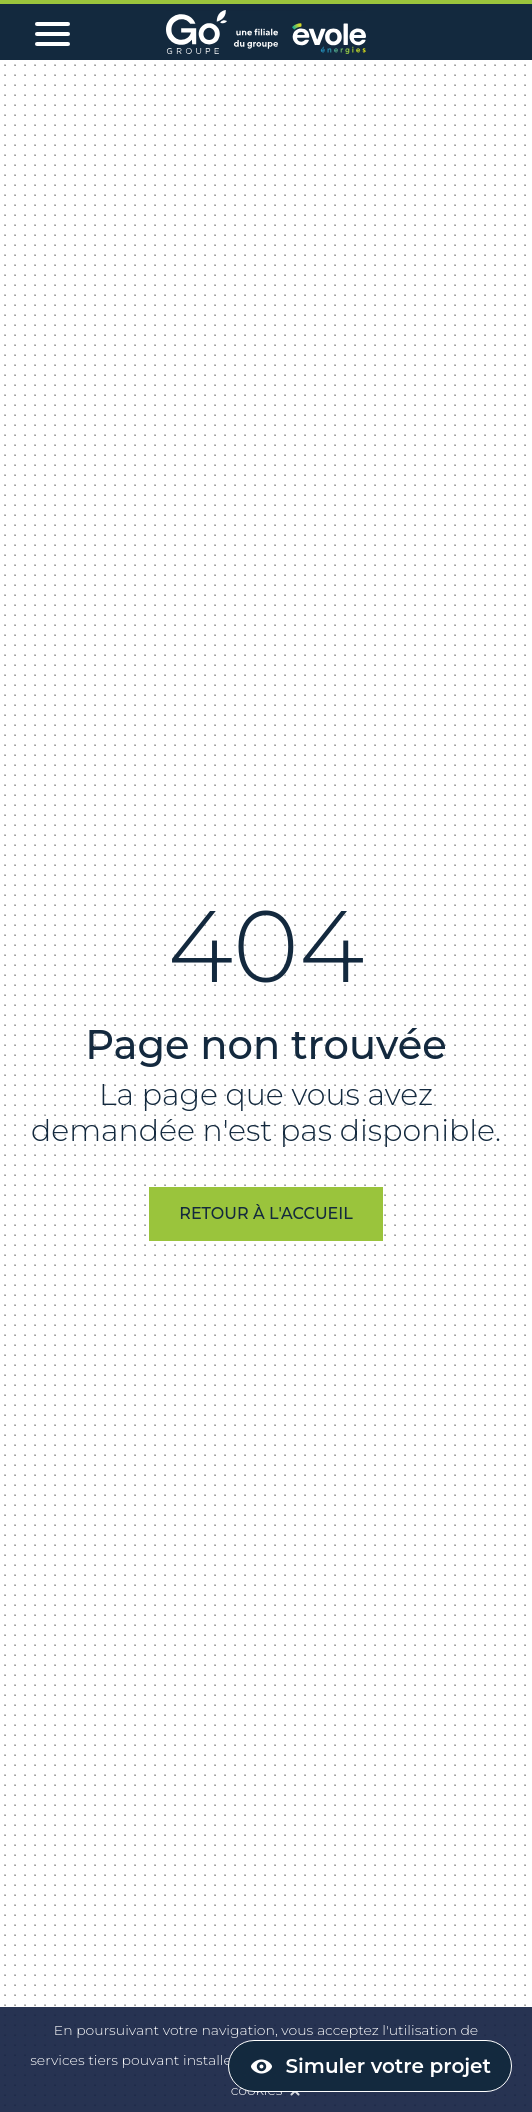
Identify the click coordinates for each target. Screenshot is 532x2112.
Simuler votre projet (389, 2066)
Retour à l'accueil (265, 1213)
